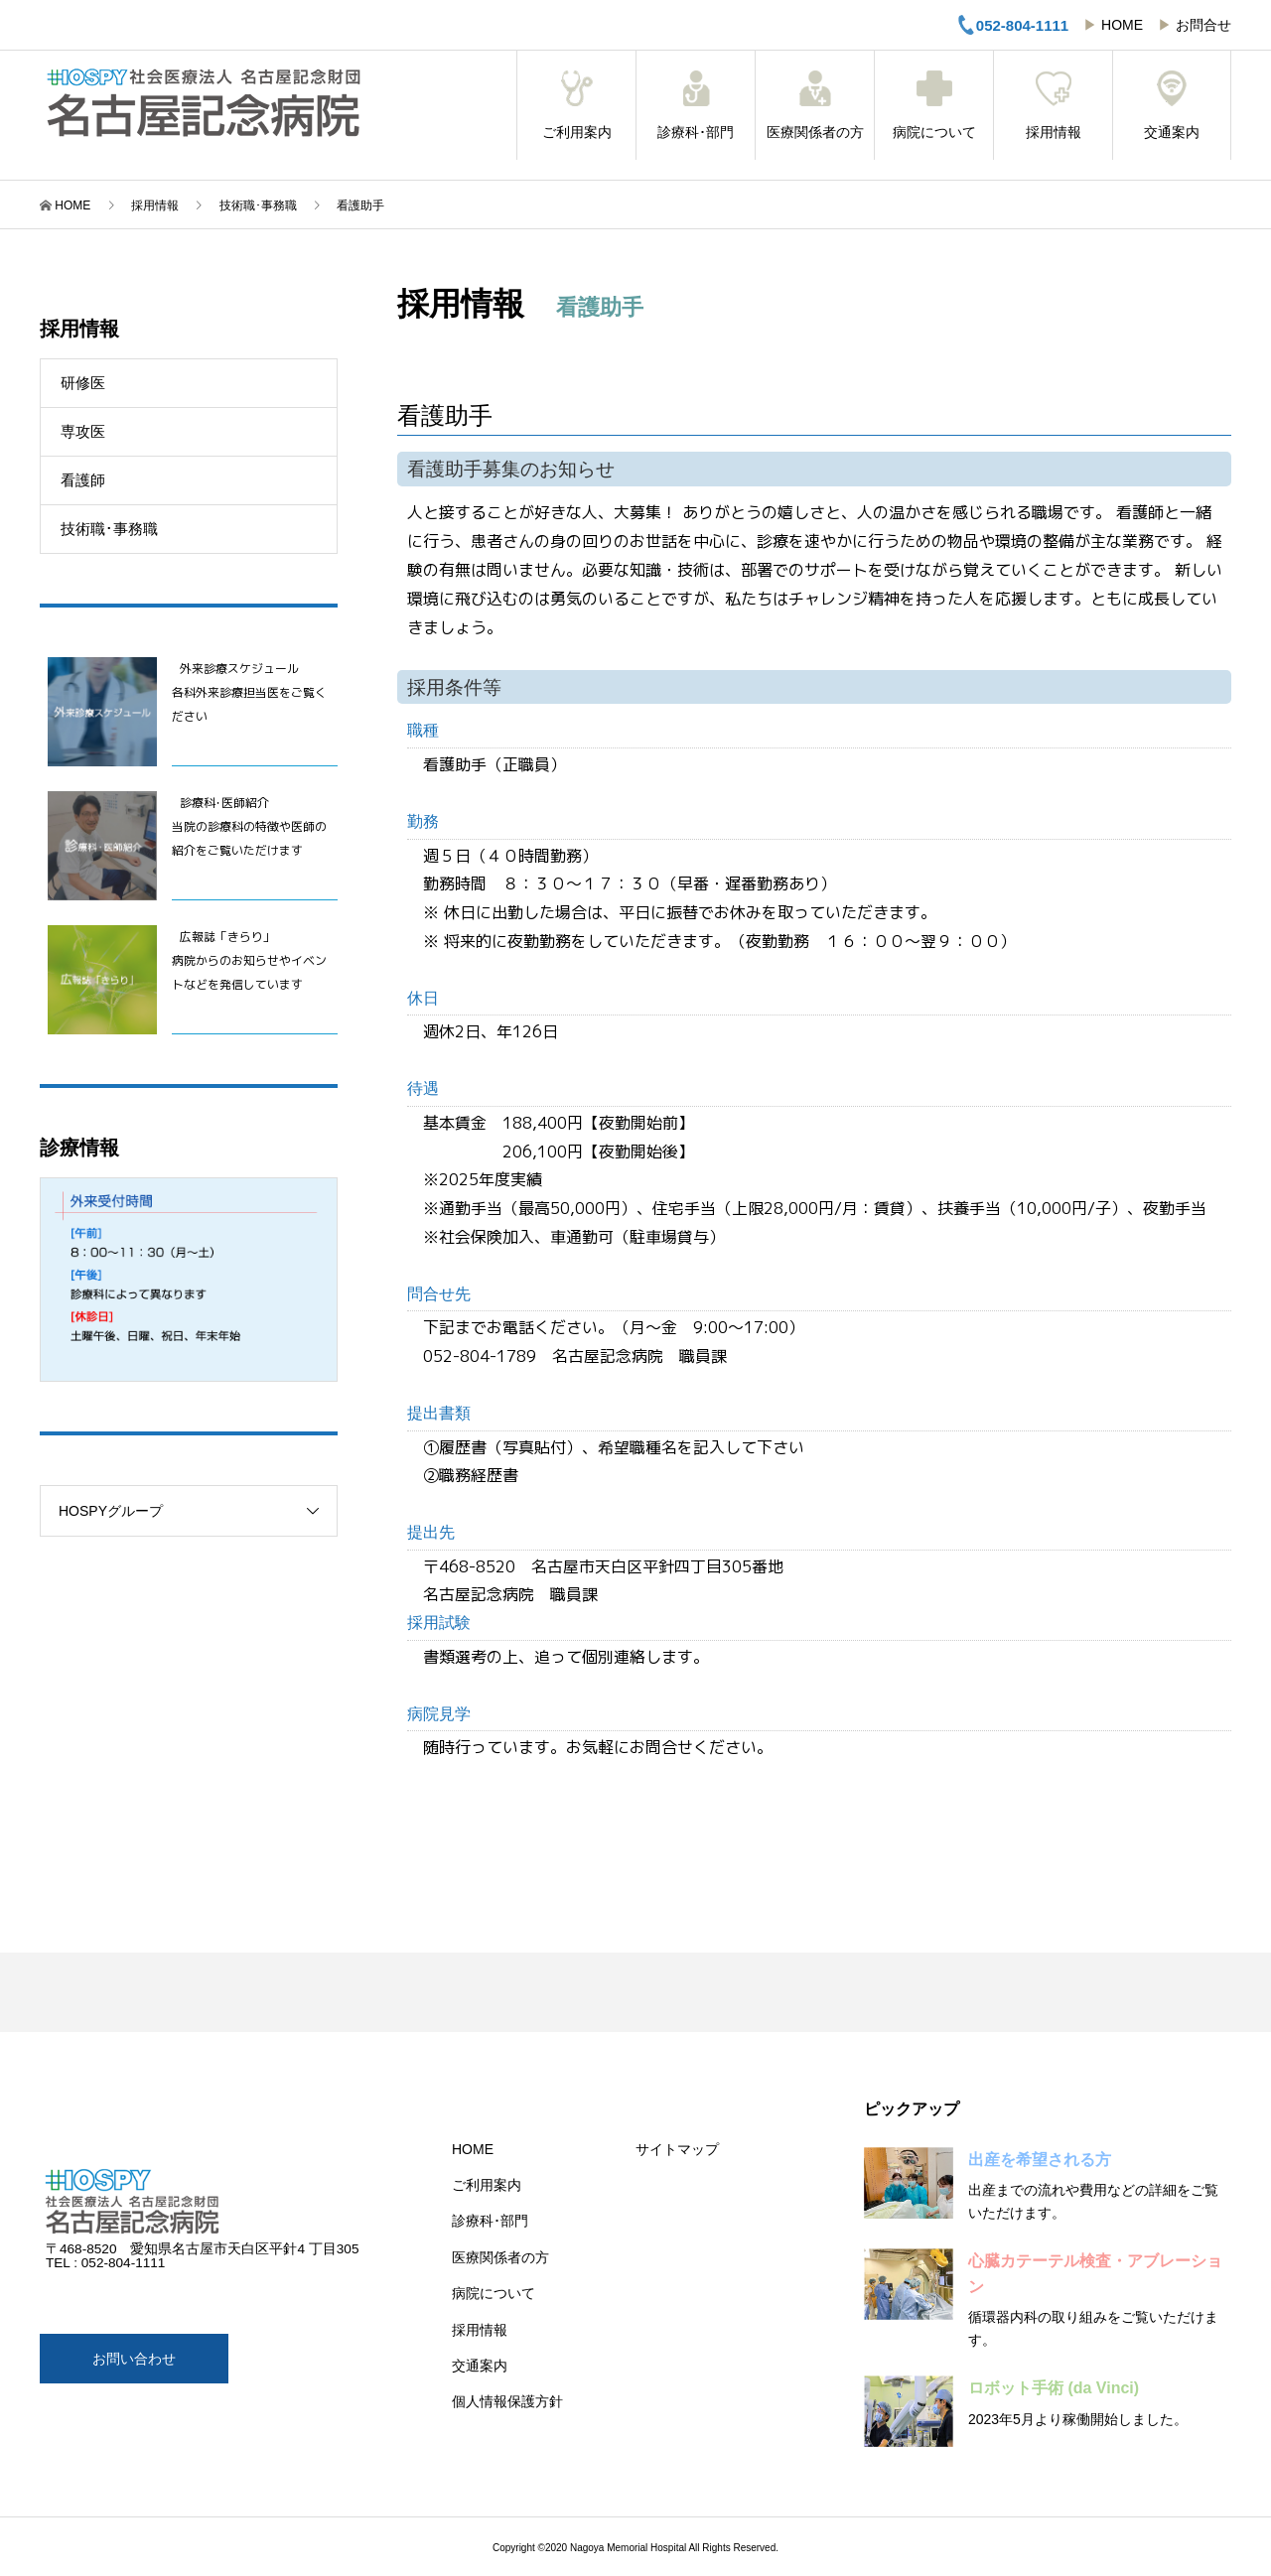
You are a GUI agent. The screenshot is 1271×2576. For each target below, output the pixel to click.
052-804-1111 (1012, 25)
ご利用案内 (576, 105)
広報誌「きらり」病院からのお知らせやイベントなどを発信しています (249, 960)
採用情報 (1053, 105)
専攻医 (83, 431)
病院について (934, 105)
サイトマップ (677, 2149)
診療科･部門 (695, 105)
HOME (1122, 25)
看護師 (83, 480)
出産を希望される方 (1039, 2159)
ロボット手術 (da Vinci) (1053, 2387)
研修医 (83, 382)
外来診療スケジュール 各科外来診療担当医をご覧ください (249, 692)
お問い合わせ (134, 2359)
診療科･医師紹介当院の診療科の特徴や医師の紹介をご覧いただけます (249, 826)
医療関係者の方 (815, 105)
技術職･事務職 (109, 528)
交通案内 (1171, 105)
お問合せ (1203, 25)
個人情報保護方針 (507, 2401)
